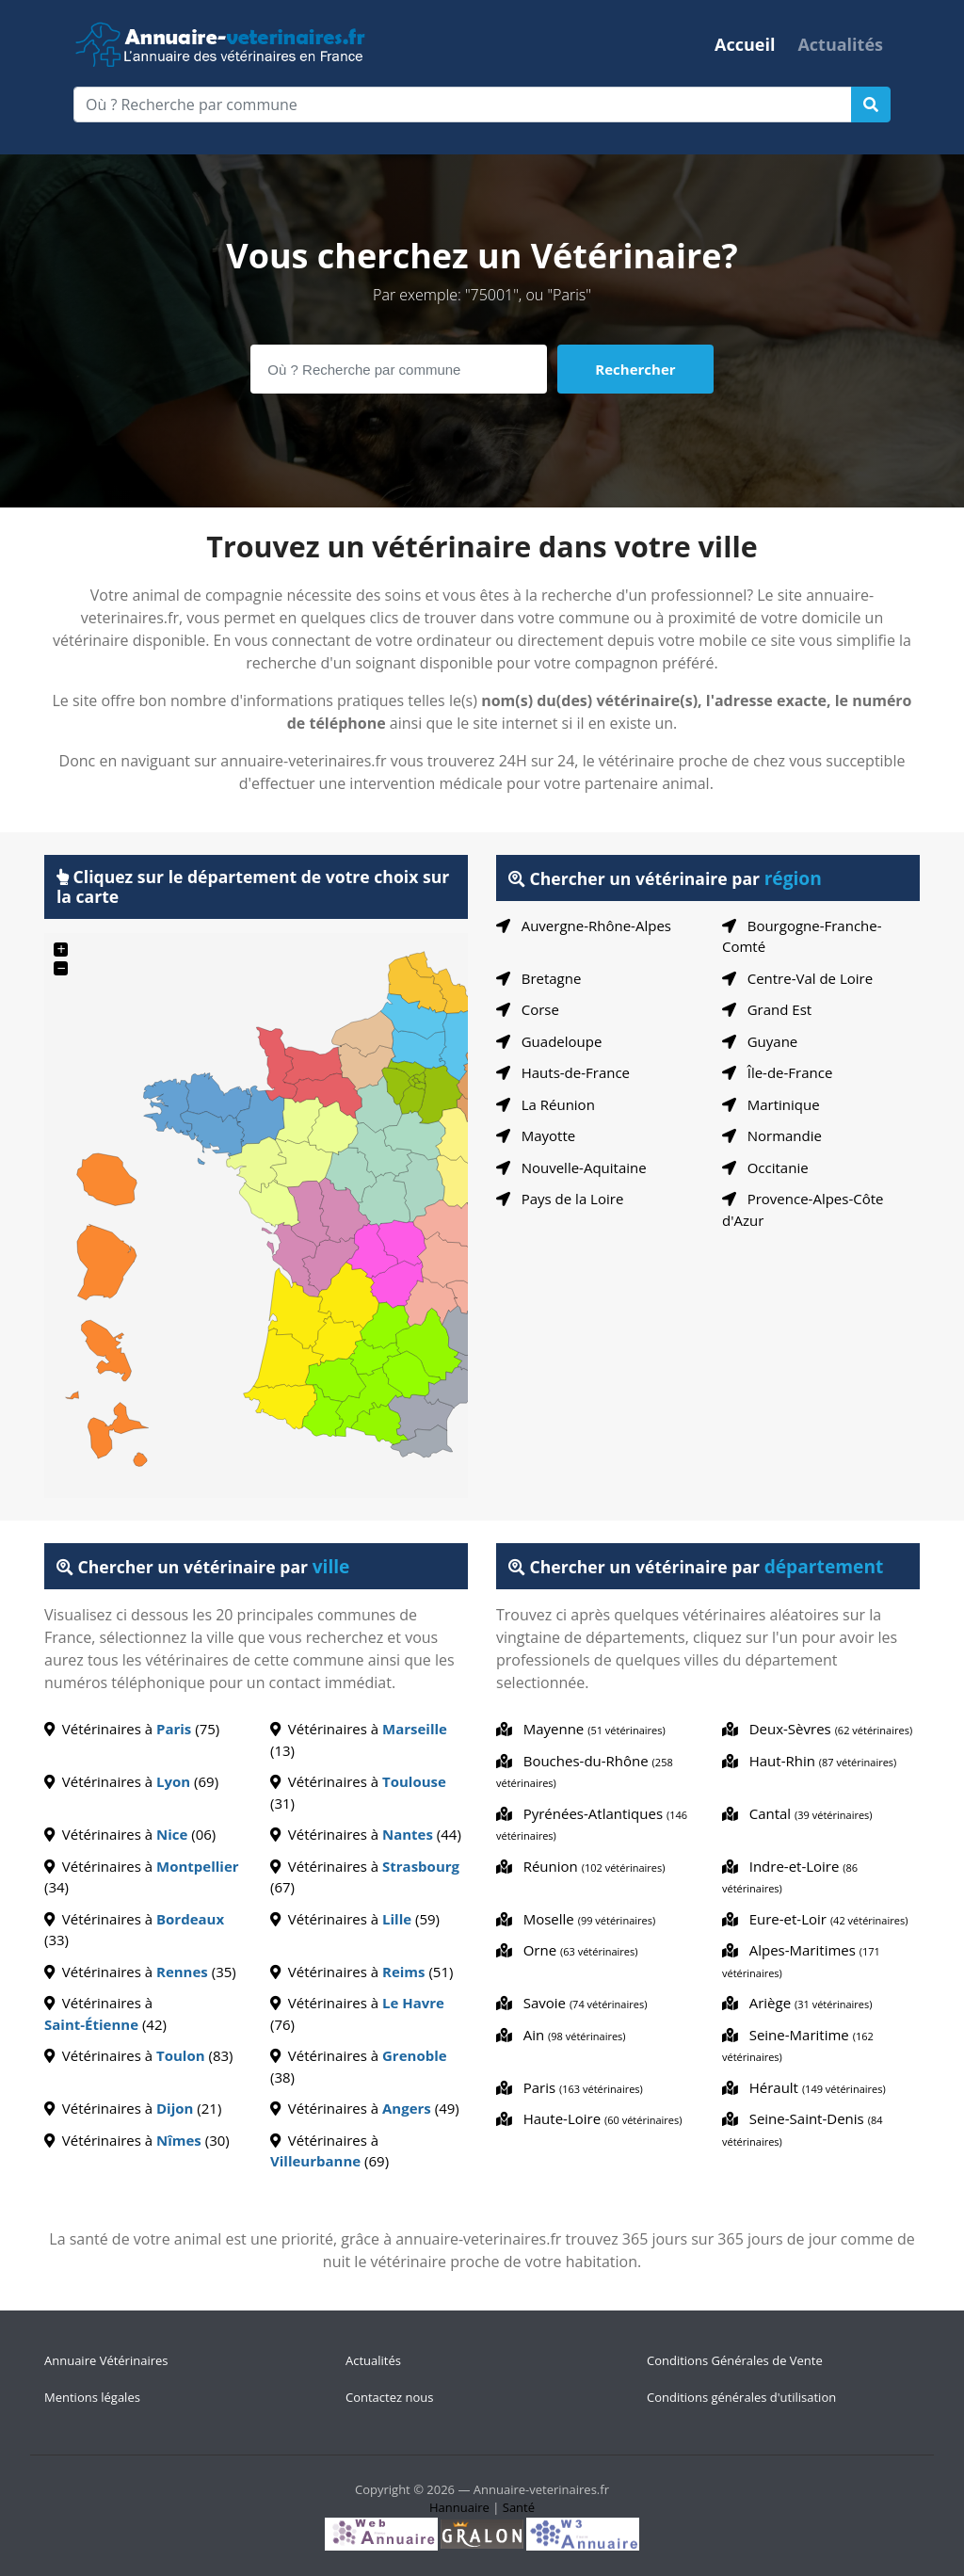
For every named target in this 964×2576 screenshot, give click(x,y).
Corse (527, 1009)
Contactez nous (389, 2397)
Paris (569, 2087)
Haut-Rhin (809, 1760)
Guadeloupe (549, 1041)
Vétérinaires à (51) (361, 1971)
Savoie (571, 2002)
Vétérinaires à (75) (131, 1728)
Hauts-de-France (563, 1072)
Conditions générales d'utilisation (741, 2397)
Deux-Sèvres (817, 1728)
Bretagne (538, 978)
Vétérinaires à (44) (365, 1834)
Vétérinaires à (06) (130, 1834)
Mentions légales (92, 2397)
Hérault (804, 2087)
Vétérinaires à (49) (364, 2108)
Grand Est (766, 1009)
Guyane (759, 1041)
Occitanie (765, 1167)
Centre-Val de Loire (797, 978)
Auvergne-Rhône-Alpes (583, 925)
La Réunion (545, 1104)
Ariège (797, 2002)
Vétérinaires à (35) (140, 1971)
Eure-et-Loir (815, 1918)
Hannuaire (459, 2507)
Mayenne (581, 1728)
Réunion (581, 1866)
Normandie (772, 1135)
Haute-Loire (589, 2118)
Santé (519, 2507)
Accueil (745, 44)
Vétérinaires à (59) (355, 1918)
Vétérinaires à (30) (137, 2140)
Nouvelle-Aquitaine (571, 1167)
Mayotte (535, 1135)
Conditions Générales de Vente (735, 2360)
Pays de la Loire (559, 1198)
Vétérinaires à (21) (132, 2108)
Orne (567, 1949)
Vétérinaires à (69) (131, 1781)
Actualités (840, 44)
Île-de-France (777, 1072)
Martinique (771, 1104)
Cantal (797, 1813)
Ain (561, 2034)
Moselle (575, 1918)
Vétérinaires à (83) (138, 2055)
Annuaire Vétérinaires (106, 2360)
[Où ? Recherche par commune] (462, 104)
